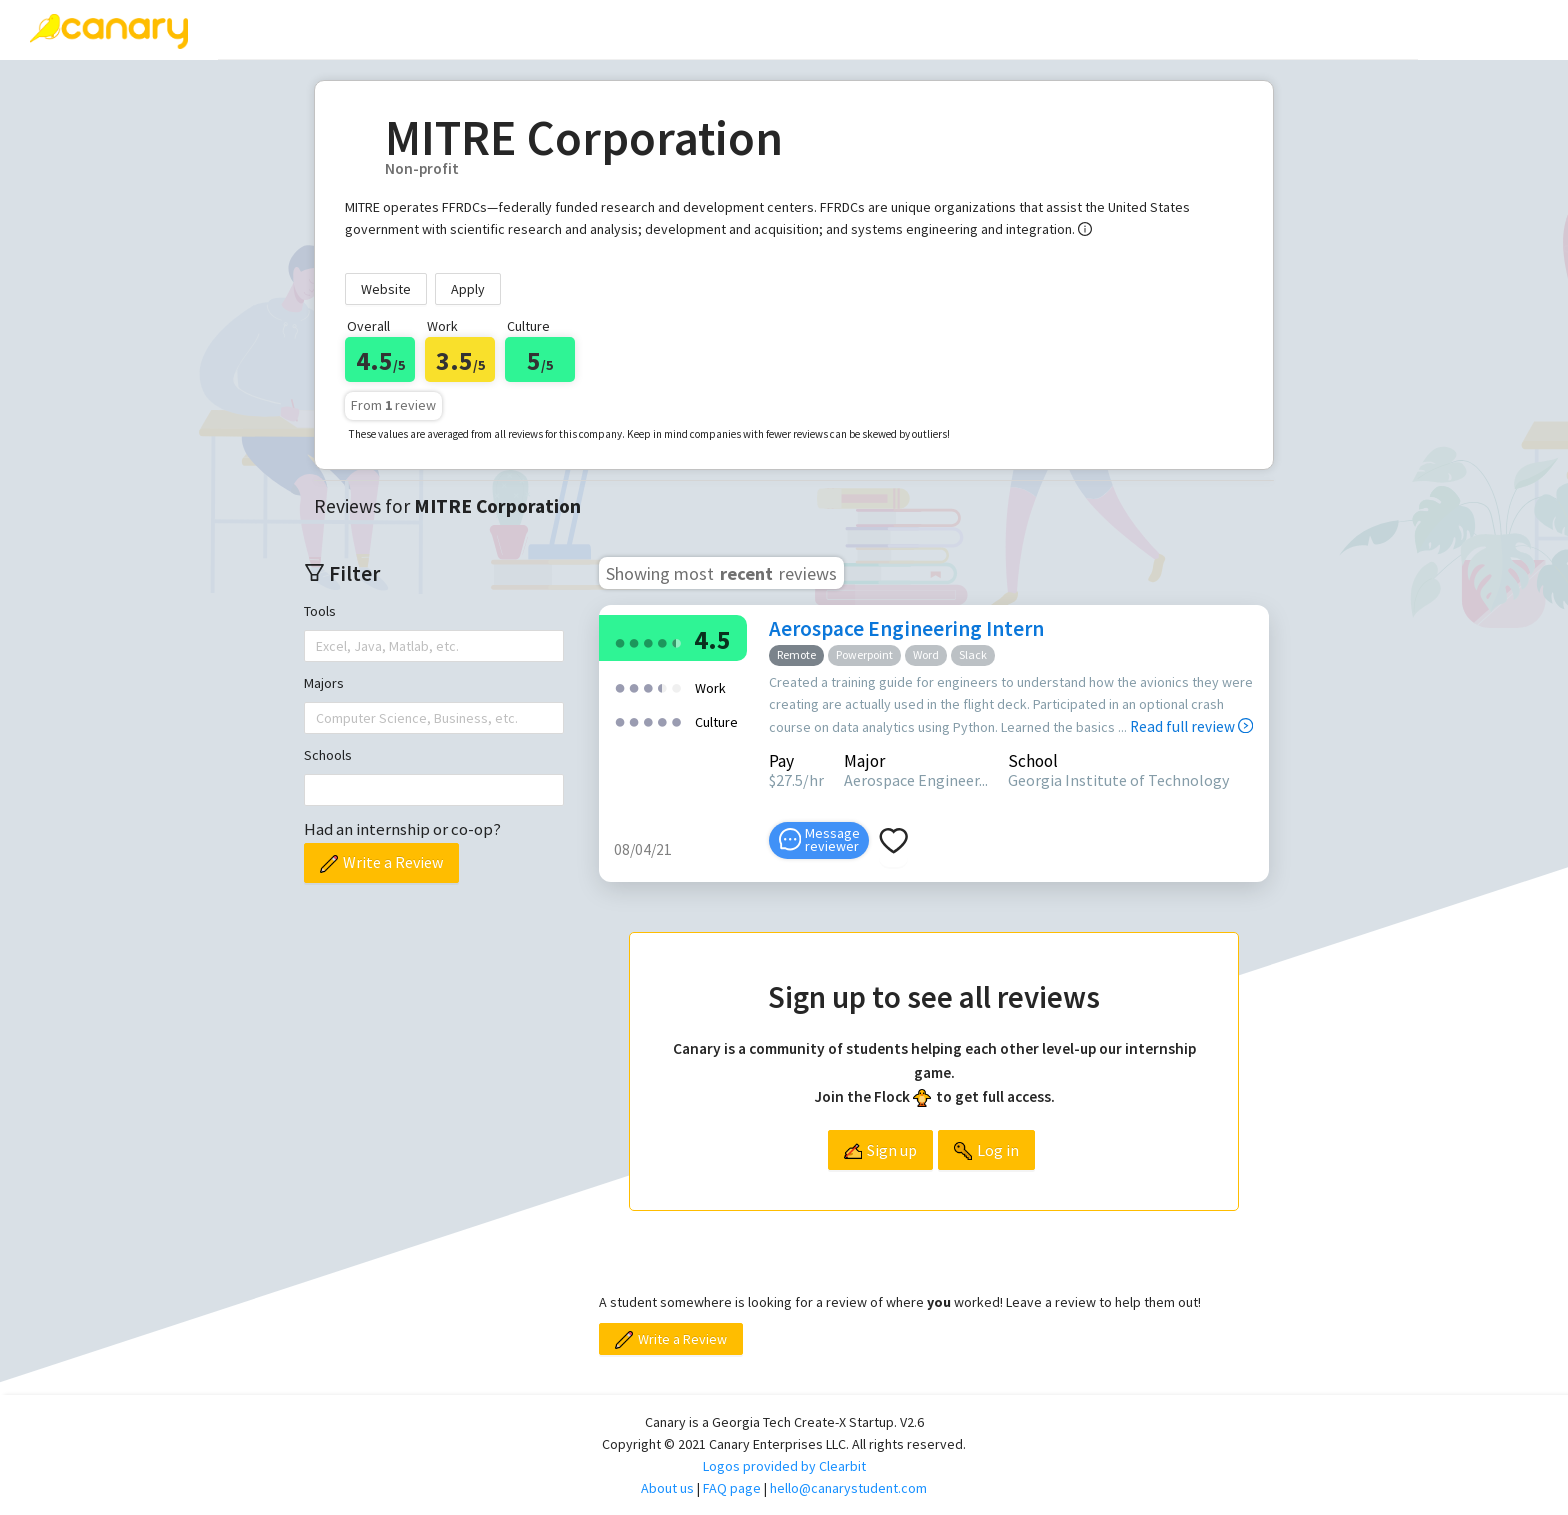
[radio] (620, 641)
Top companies (579, 29)
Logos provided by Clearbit (784, 1466)
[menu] (818, 30)
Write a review (415, 29)
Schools (328, 755)
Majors (324, 683)
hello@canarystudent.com (848, 1488)
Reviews (277, 29)
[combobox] (318, 646)
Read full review (1191, 726)
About (834, 29)
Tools (320, 611)
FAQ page (732, 1488)
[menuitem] (277, 30)
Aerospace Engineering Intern (906, 628)
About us (667, 1488)
